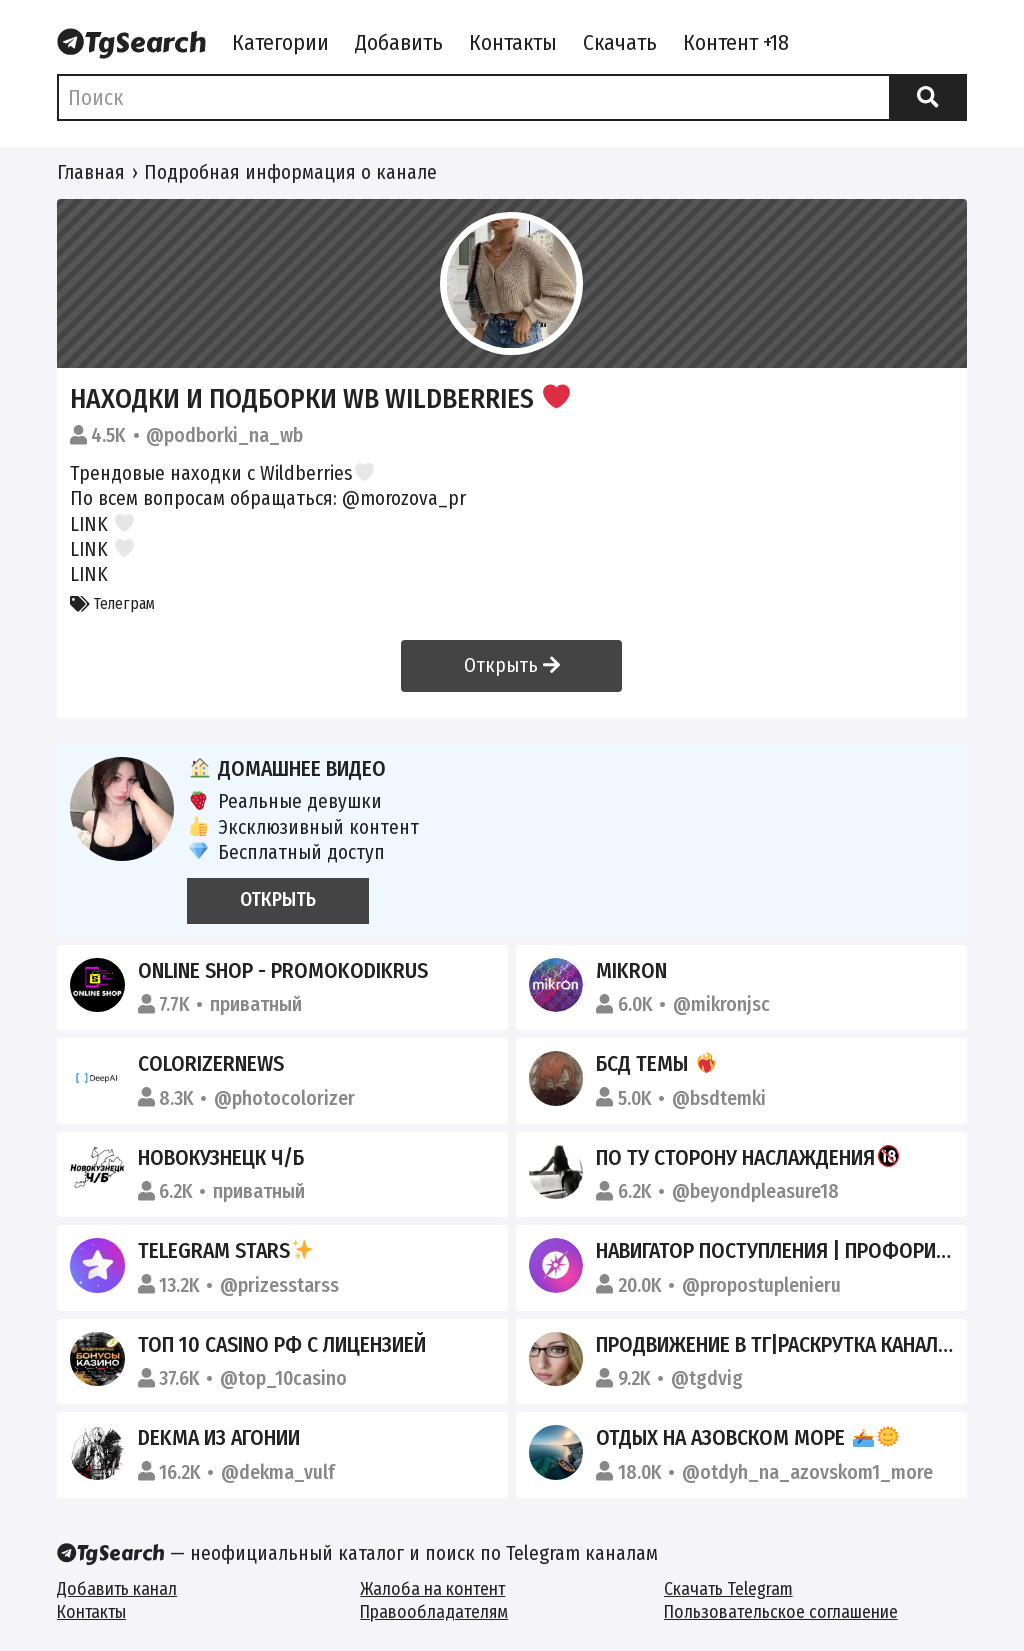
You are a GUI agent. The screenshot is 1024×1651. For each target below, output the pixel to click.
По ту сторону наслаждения (747, 1158)
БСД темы (656, 1064)
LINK (89, 524)
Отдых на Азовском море (747, 1438)
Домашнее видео (286, 769)
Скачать (620, 43)
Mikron (631, 971)
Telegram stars (226, 1251)
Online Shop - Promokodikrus (283, 971)
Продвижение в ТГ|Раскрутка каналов (803, 1345)
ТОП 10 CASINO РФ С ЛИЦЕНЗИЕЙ (282, 1345)
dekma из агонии (219, 1438)
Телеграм (112, 603)
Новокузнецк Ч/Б (221, 1158)
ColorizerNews (211, 1064)
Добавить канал (117, 1589)
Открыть (512, 665)
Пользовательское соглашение (781, 1612)
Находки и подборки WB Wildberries (320, 398)
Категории (280, 43)
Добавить (399, 43)
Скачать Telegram (728, 1589)
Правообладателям (434, 1612)
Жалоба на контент (432, 1589)
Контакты (513, 43)
